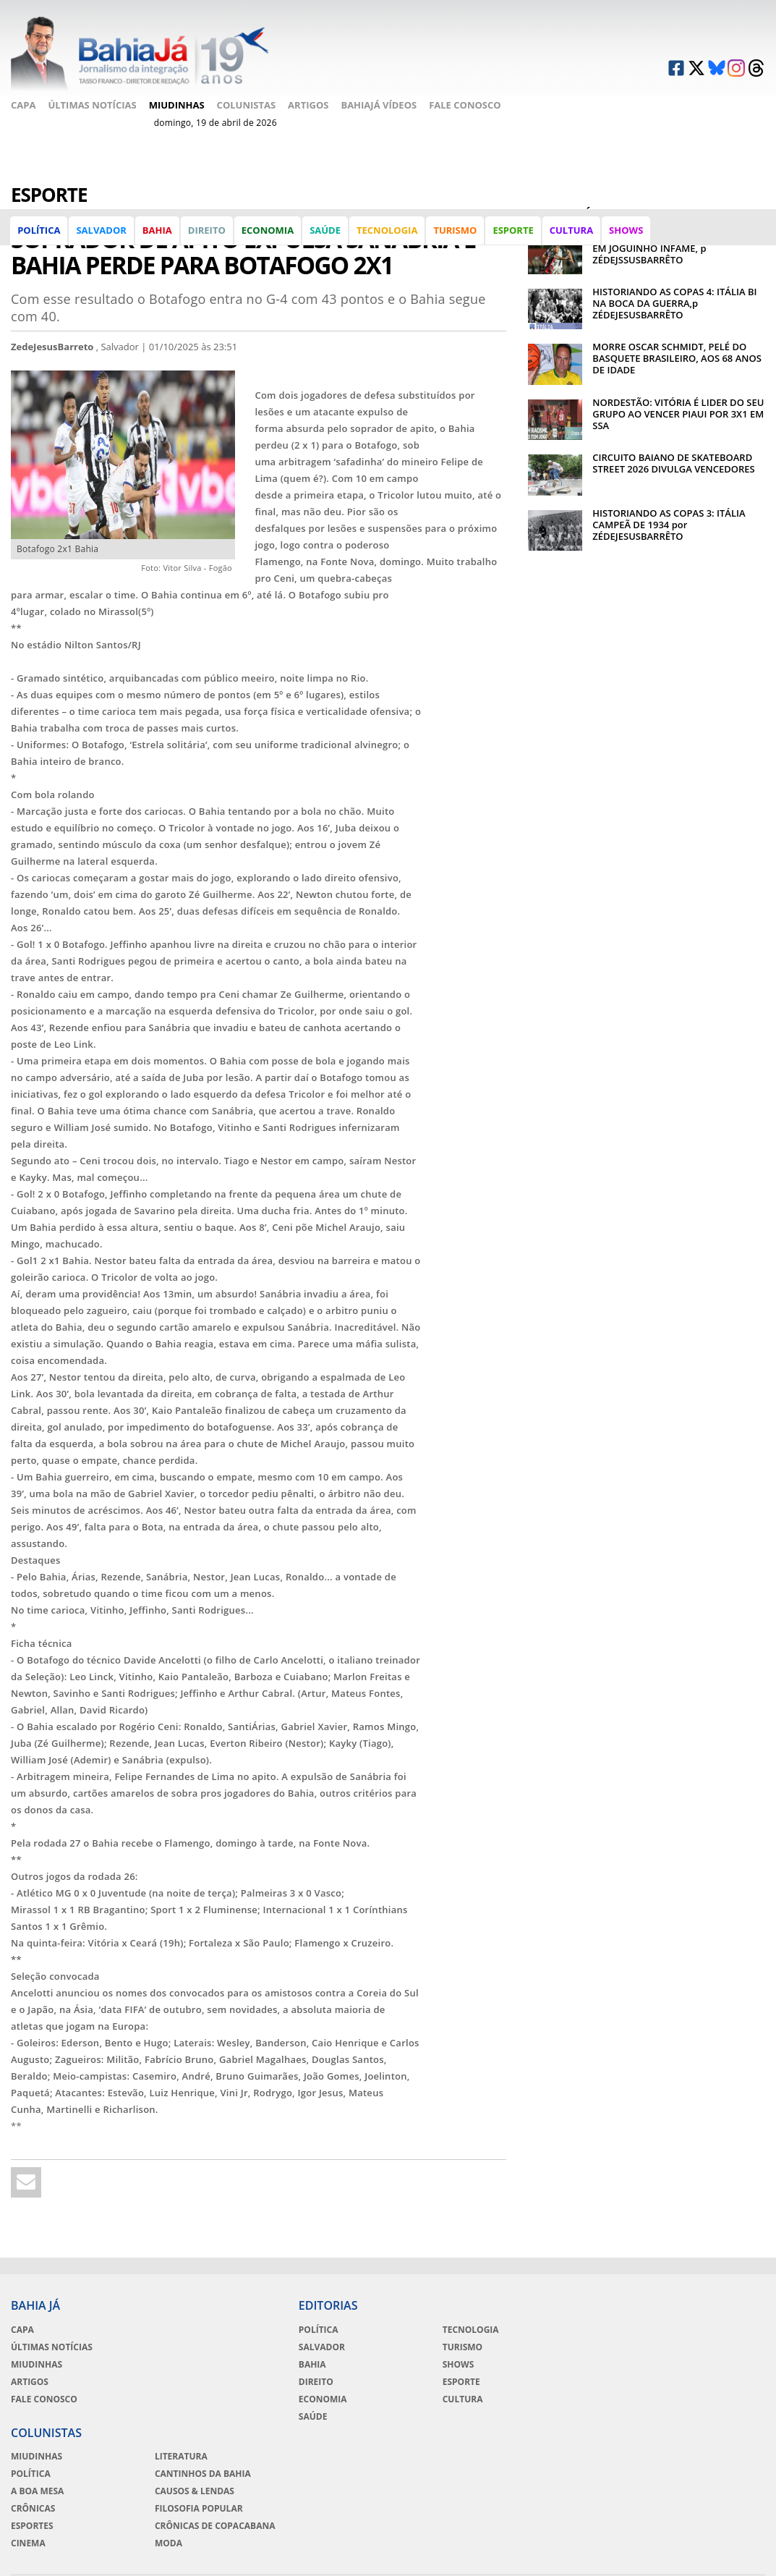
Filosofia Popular (701, 2380)
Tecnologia (387, 234)
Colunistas (246, 96)
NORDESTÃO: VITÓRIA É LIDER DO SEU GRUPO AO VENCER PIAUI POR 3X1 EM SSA (678, 411)
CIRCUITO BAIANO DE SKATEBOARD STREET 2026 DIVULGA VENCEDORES (673, 461)
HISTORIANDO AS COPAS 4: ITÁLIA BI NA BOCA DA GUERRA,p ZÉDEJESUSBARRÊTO (674, 301)
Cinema (545, 2415)
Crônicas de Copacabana (687, 2403)
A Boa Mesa (554, 2363)
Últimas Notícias (92, 96)
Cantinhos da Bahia (705, 2346)
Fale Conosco (46, 115)
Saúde (325, 234)
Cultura (572, 234)
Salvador (102, 234)
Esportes (549, 2398)
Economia (268, 234)
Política (39, 234)
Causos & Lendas (697, 2363)
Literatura (683, 2328)
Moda (671, 2427)
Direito (207, 234)
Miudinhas (177, 96)
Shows (627, 234)
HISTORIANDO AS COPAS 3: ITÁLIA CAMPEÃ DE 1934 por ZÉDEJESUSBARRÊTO (668, 522)
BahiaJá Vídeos (379, 96)
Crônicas (550, 2380)
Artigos (308, 96)
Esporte (513, 234)
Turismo (455, 234)
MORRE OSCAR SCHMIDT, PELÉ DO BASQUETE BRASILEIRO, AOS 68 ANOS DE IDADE (677, 356)
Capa (23, 96)
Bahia (158, 234)
